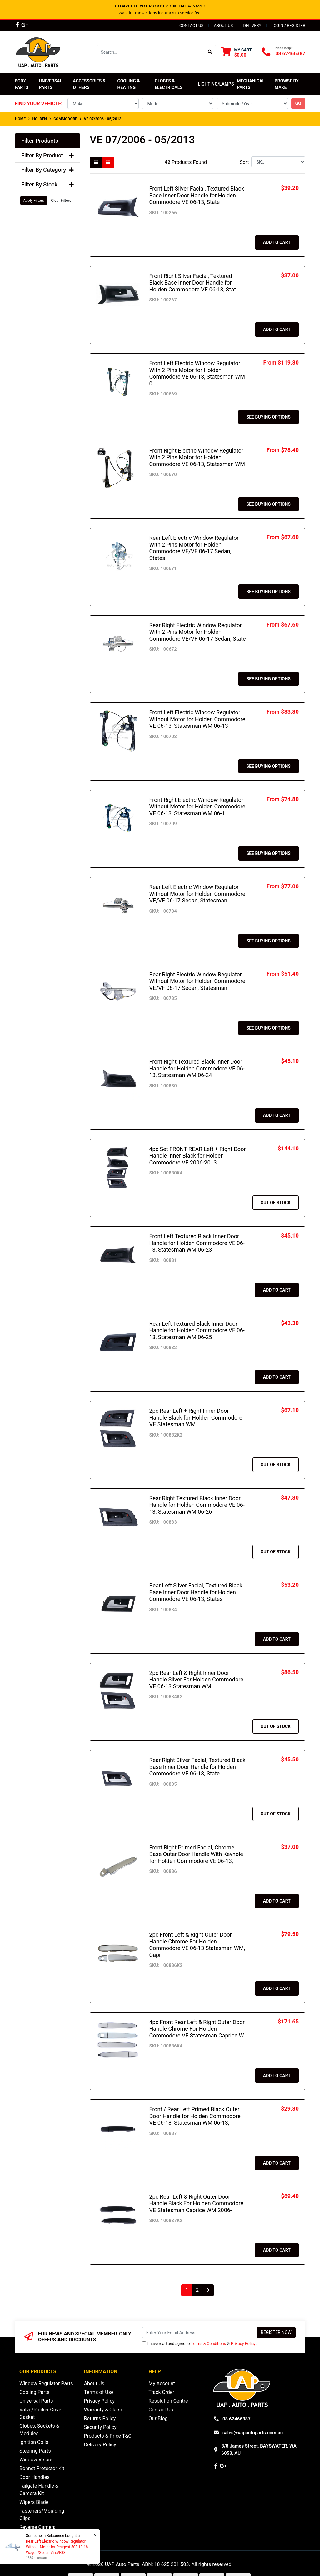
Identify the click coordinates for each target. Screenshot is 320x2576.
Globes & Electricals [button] (168, 84)
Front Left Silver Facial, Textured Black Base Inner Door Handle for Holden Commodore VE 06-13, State (196, 195)
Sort (244, 162)
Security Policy (100, 2427)
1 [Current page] (186, 2290)
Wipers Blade (33, 2502)
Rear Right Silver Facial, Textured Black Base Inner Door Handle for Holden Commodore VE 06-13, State (197, 1767)
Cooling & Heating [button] (129, 84)
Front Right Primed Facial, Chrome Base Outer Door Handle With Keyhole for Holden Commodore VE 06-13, (196, 1854)
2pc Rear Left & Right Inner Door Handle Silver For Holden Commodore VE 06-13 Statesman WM (196, 1680)
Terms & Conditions (208, 2343)
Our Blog (158, 2418)
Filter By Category (47, 169)
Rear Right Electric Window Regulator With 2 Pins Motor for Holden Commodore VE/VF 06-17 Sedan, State (197, 632)
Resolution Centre (168, 2401)
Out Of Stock (276, 1202)
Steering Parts (35, 2451)
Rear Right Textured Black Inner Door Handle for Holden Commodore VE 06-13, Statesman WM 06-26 (197, 1505)
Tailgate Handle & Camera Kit (38, 2489)
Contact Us (191, 25)
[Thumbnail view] (96, 162)
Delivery (252, 25)
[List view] (108, 162)
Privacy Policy (243, 2343)
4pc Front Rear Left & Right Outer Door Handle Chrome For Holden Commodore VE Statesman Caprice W (197, 2029)
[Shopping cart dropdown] (236, 52)
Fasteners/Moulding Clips (41, 2514)
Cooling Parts (34, 2392)
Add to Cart (277, 242)
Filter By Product (47, 155)
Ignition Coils (33, 2442)
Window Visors (35, 2460)
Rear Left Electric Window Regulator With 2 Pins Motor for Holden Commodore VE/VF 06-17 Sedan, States (194, 547)
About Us (223, 25)
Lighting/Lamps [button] (216, 84)
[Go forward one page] (208, 2290)
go (298, 103)
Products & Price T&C (108, 2436)
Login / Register (288, 25)
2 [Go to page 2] (197, 2290)
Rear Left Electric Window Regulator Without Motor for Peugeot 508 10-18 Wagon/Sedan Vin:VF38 (57, 2547)
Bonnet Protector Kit (41, 2468)
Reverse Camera (37, 2527)
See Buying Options (269, 416)
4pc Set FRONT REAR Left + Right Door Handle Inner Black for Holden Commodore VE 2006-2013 (197, 1156)
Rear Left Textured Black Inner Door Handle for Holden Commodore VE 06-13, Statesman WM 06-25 (197, 1330)
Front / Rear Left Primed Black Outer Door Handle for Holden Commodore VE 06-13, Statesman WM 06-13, (195, 2116)
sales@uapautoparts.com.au (252, 2432)
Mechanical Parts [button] (251, 84)
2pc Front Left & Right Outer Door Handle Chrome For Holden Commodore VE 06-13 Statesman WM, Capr (197, 1944)
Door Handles (34, 2477)
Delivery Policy (100, 2445)
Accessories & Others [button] (90, 84)
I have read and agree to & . (199, 2343)
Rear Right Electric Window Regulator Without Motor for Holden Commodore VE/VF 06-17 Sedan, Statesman (197, 981)
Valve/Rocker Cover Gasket (41, 2413)
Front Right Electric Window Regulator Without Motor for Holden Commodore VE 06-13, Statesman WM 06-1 (197, 806)
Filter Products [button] (39, 140)
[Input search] (150, 52)
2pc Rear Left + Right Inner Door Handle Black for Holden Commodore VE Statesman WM (195, 1417)
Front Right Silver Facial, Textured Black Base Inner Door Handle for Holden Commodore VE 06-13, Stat (192, 283)
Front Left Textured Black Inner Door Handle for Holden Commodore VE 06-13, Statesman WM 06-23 (197, 1243)
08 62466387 (290, 54)
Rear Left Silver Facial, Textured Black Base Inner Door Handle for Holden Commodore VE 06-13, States (195, 1592)
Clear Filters (61, 200)
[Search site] (210, 52)
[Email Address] (199, 2332)
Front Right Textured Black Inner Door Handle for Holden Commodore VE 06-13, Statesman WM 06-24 (197, 1068)
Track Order (161, 2392)
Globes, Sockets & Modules (39, 2429)
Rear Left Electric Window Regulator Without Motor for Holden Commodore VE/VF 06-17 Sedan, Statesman (197, 894)
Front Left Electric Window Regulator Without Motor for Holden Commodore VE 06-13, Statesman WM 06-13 (197, 719)
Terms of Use (99, 2392)
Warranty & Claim (103, 2410)
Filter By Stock (47, 184)
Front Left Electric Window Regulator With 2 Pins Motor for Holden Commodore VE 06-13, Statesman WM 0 (197, 373)
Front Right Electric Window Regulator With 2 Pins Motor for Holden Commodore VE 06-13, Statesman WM (197, 457)
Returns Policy (100, 2418)
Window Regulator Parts (46, 2383)
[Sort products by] (278, 161)
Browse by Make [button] (287, 84)
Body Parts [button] (21, 84)
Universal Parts (51, 84)
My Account (161, 2383)
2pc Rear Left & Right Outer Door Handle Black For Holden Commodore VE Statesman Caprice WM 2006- (196, 2203)
